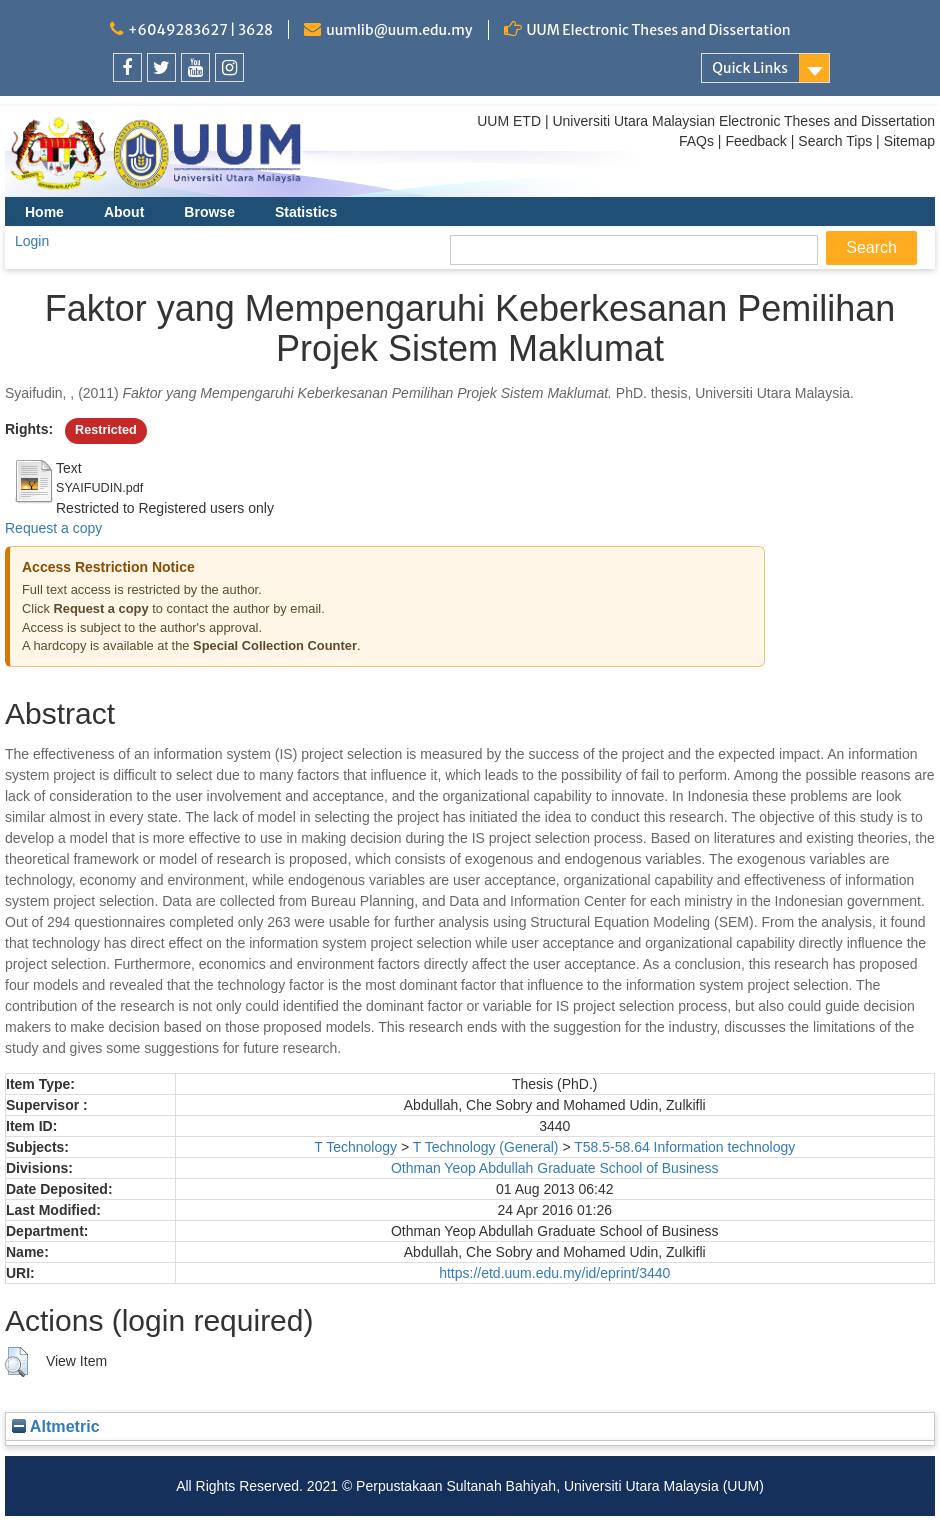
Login (32, 241)
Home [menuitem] (44, 212)
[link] (127, 67)
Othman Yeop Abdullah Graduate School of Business (555, 1168)
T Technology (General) (486, 1147)
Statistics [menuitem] (306, 212)
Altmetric (56, 1426)
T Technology (355, 1147)
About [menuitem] (124, 212)
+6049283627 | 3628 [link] (200, 30)
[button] (16, 1362)
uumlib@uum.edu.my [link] (399, 30)
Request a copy (53, 528)
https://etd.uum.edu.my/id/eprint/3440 (554, 1273)
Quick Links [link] (750, 68)
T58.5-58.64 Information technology (684, 1147)
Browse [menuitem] (209, 212)
